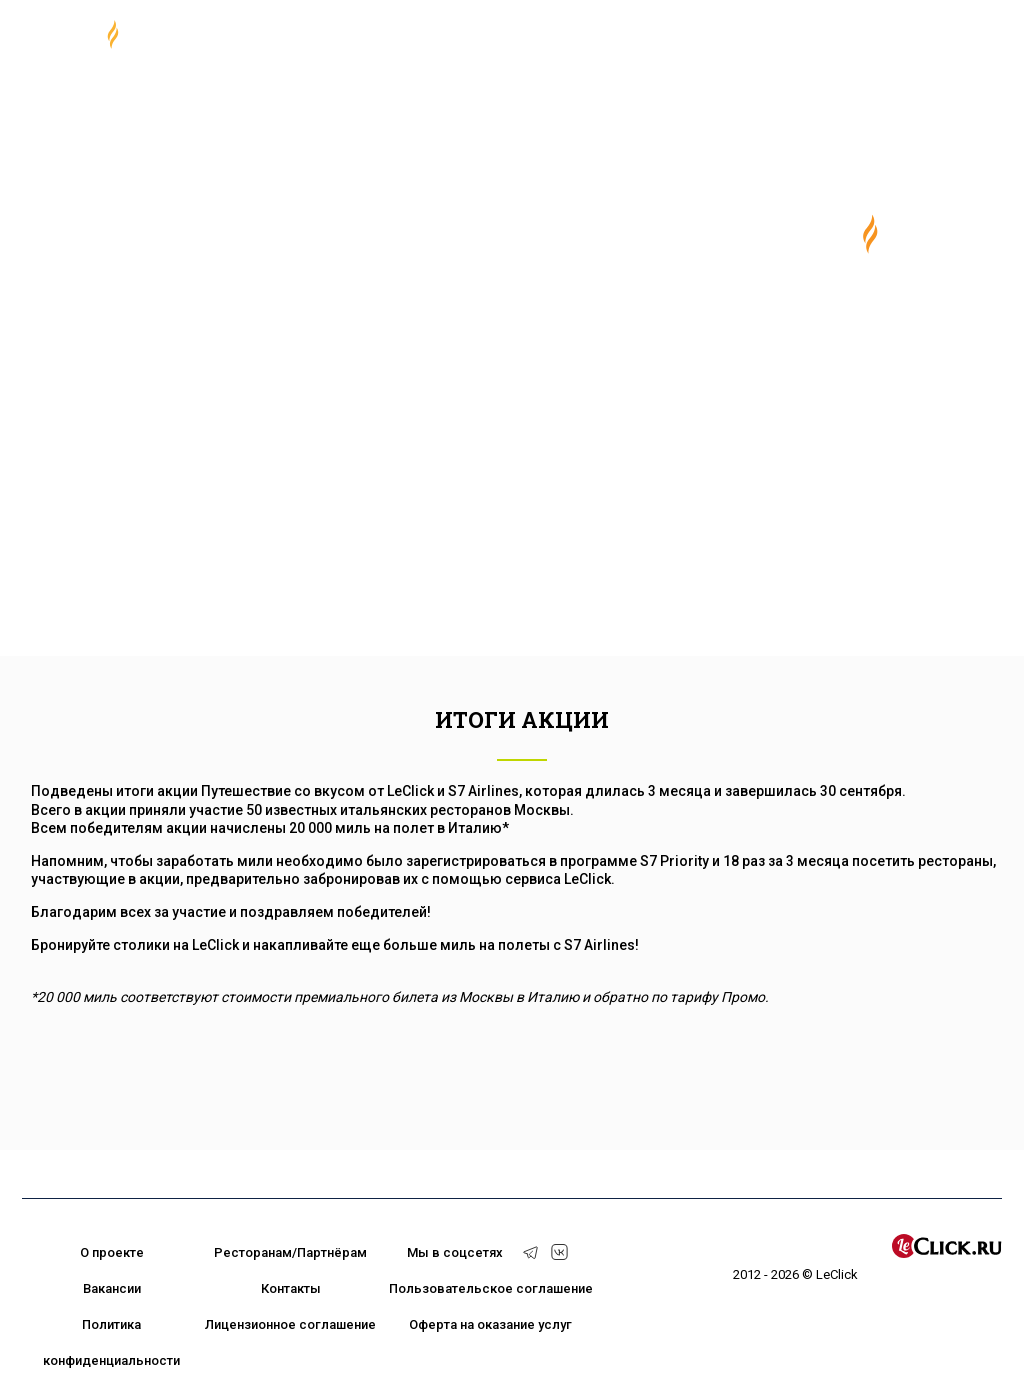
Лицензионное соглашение (290, 1324)
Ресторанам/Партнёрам (290, 1252)
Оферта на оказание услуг (490, 1324)
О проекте (112, 1252)
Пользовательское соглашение (491, 1288)
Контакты (291, 1288)
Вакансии (112, 1288)
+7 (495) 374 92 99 (858, 40)
